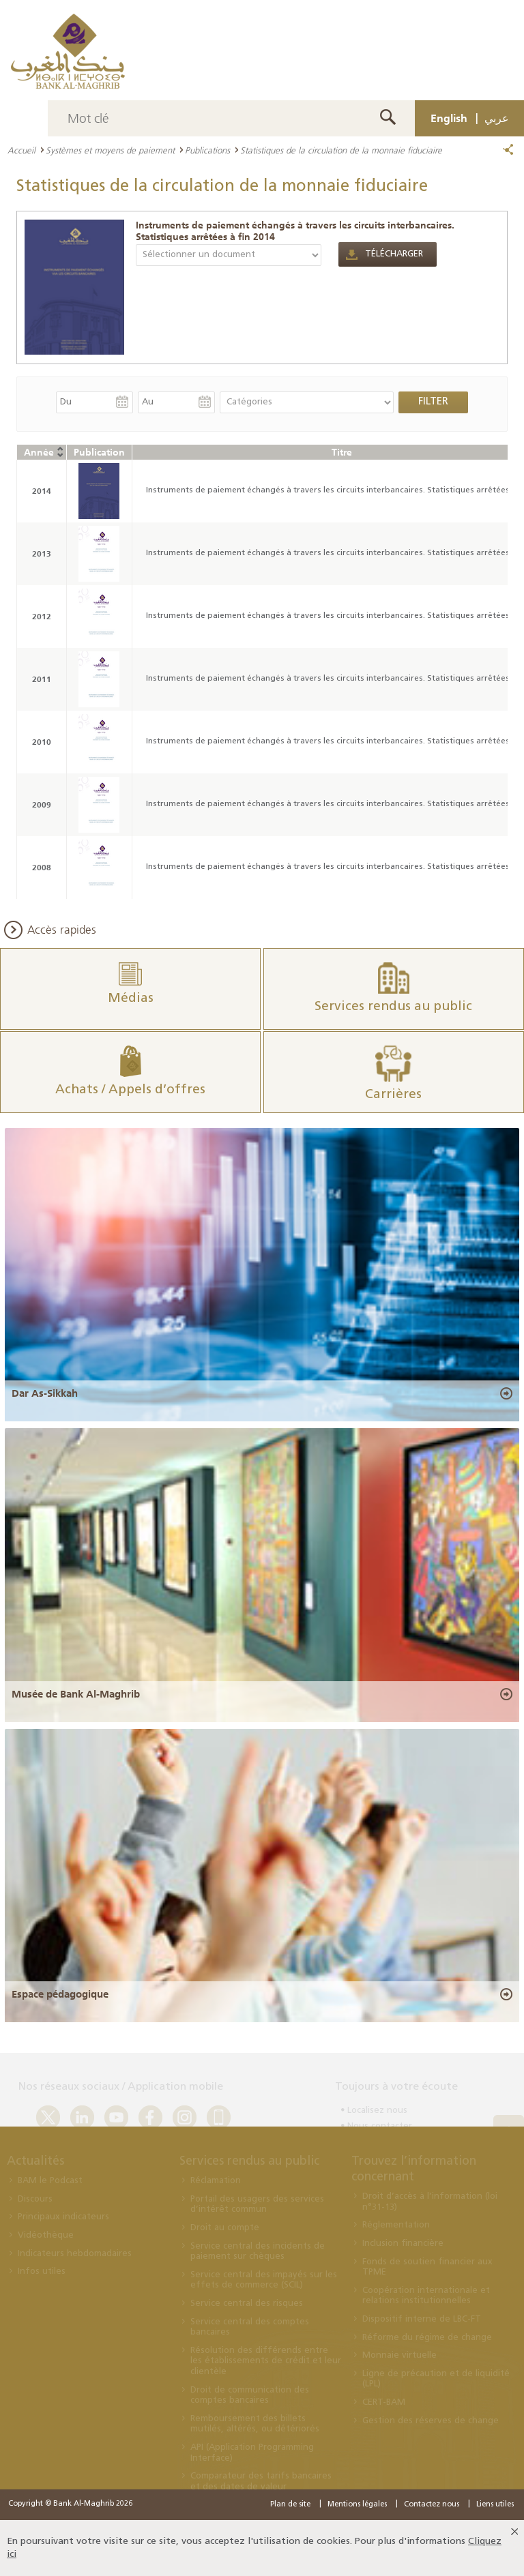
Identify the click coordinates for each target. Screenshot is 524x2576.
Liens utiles (495, 2504)
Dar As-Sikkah (45, 1393)
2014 (41, 491)
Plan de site (290, 2504)
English (449, 118)
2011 (41, 679)
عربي (496, 118)
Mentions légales (357, 2504)
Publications (207, 150)
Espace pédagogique (60, 1994)
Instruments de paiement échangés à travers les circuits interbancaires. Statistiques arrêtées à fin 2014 (295, 231)
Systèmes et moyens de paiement (110, 150)
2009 (41, 804)
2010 (41, 742)
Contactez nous (431, 2504)
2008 (41, 867)
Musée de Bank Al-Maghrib (76, 1694)
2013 (41, 553)
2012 (41, 616)
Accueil (21, 150)
